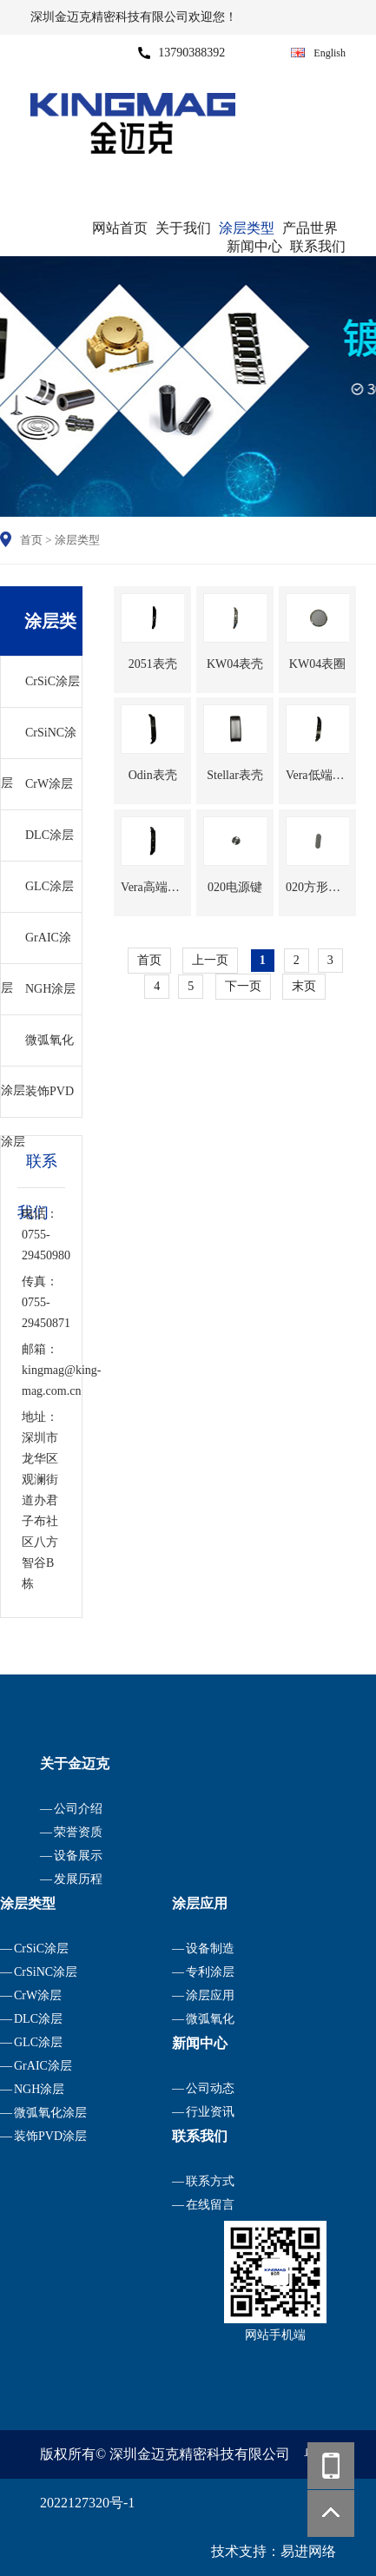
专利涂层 (210, 1971)
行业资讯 (210, 2111)
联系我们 (318, 246)
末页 (304, 986)
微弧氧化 (210, 2018)
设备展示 (78, 1855)
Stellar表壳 (235, 775)
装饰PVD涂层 (37, 1101)
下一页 (243, 986)
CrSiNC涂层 (38, 742)
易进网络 (308, 2551)
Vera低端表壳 (317, 775)
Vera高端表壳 (152, 887)
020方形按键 (317, 887)
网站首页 (120, 228)
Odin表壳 (153, 775)
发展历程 (78, 1879)
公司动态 (210, 2088)
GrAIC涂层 (36, 947)
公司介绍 (78, 1808)
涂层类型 (246, 228)
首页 (31, 539)
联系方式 (210, 2181)
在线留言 (210, 2204)
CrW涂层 (49, 783)
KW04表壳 (235, 663)
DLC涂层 (49, 835)
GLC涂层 (49, 886)
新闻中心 (254, 246)
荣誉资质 (78, 1832)
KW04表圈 (317, 663)
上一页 (210, 960)
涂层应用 (210, 1995)
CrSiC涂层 (52, 681)
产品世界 (310, 228)
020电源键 (235, 887)
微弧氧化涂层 (37, 1050)
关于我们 (183, 228)
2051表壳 (153, 663)
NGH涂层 (50, 988)
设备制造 (210, 1948)
